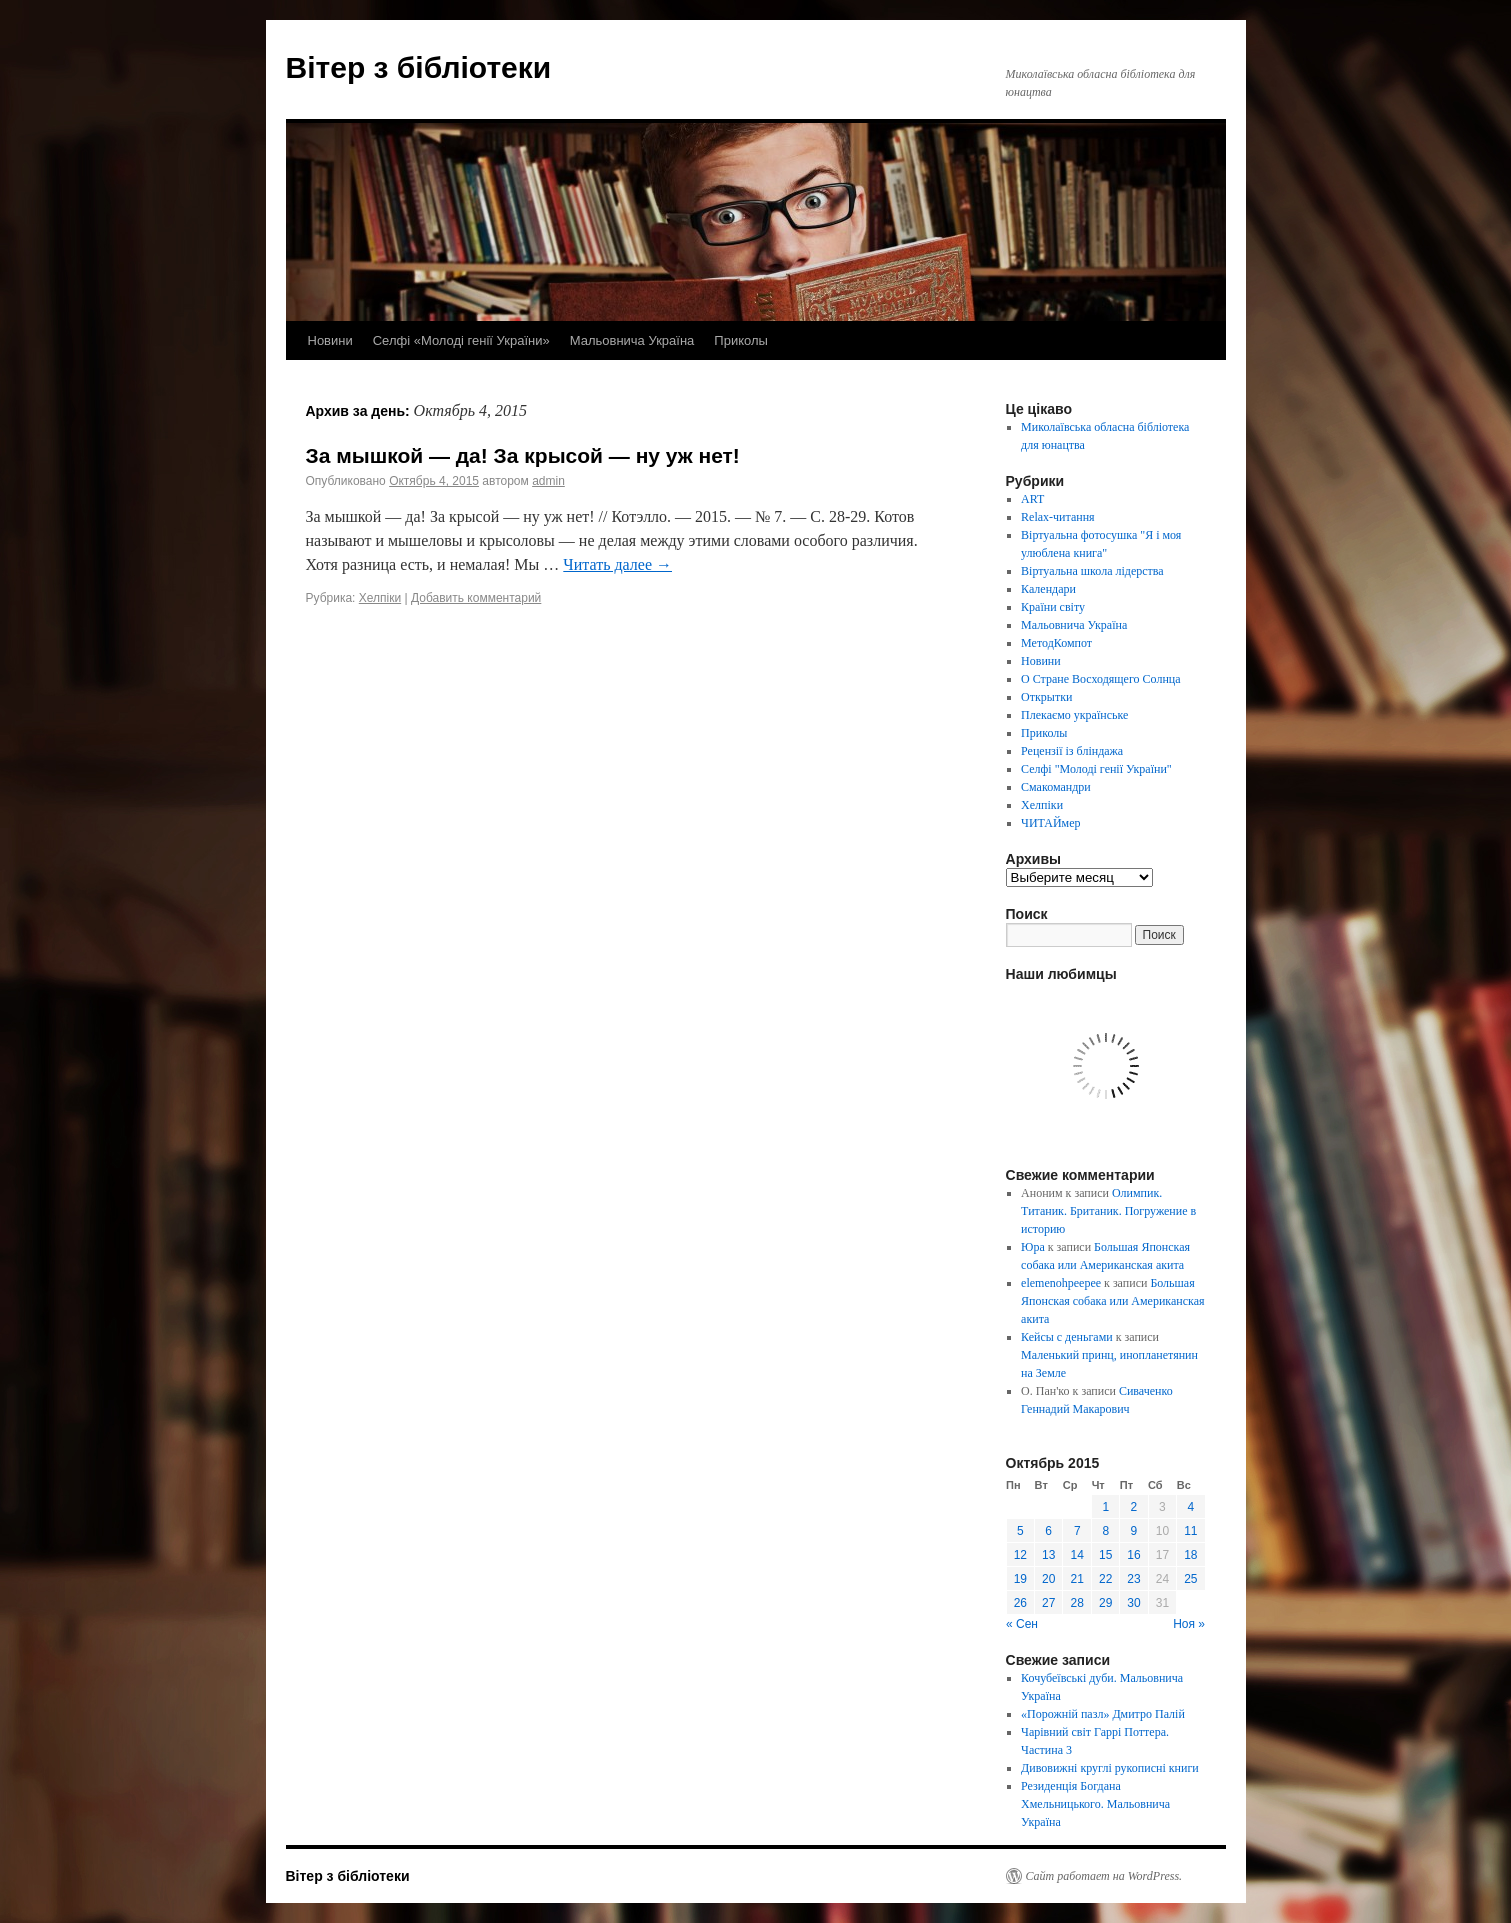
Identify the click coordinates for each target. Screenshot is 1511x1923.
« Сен (1022, 1624)
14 (1077, 1555)
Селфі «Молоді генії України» (461, 340)
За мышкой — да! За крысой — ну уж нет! (523, 455)
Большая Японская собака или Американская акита (1112, 1301)
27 (1048, 1603)
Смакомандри (1056, 787)
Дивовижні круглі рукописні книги (1110, 1768)
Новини (330, 340)
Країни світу (1053, 607)
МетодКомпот (1056, 643)
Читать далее (617, 564)
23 (1133, 1579)
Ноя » (1189, 1624)
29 (1105, 1603)
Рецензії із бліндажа (1072, 751)
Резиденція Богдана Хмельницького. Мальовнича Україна (1095, 1804)
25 (1190, 1579)
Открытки (1046, 697)
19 (1020, 1579)
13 (1048, 1555)
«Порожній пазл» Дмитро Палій (1103, 1714)
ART (1032, 499)
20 (1048, 1579)
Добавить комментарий (476, 598)
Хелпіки (380, 598)
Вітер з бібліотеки (419, 67)
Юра (1033, 1247)
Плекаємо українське (1074, 715)
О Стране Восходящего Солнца (1100, 679)
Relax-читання (1058, 517)
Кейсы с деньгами (1067, 1337)
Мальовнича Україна (632, 340)
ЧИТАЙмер (1050, 823)
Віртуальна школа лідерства (1092, 571)
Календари (1048, 589)
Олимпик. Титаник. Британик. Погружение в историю (1108, 1211)
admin (548, 481)
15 (1105, 1555)
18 (1190, 1555)
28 (1077, 1603)
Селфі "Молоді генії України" (1096, 769)
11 (1190, 1531)
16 (1133, 1555)
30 (1133, 1603)
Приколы (741, 340)
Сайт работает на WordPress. (1104, 1876)
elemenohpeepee (1061, 1283)
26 (1020, 1603)
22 (1105, 1579)
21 (1077, 1579)
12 (1020, 1555)
